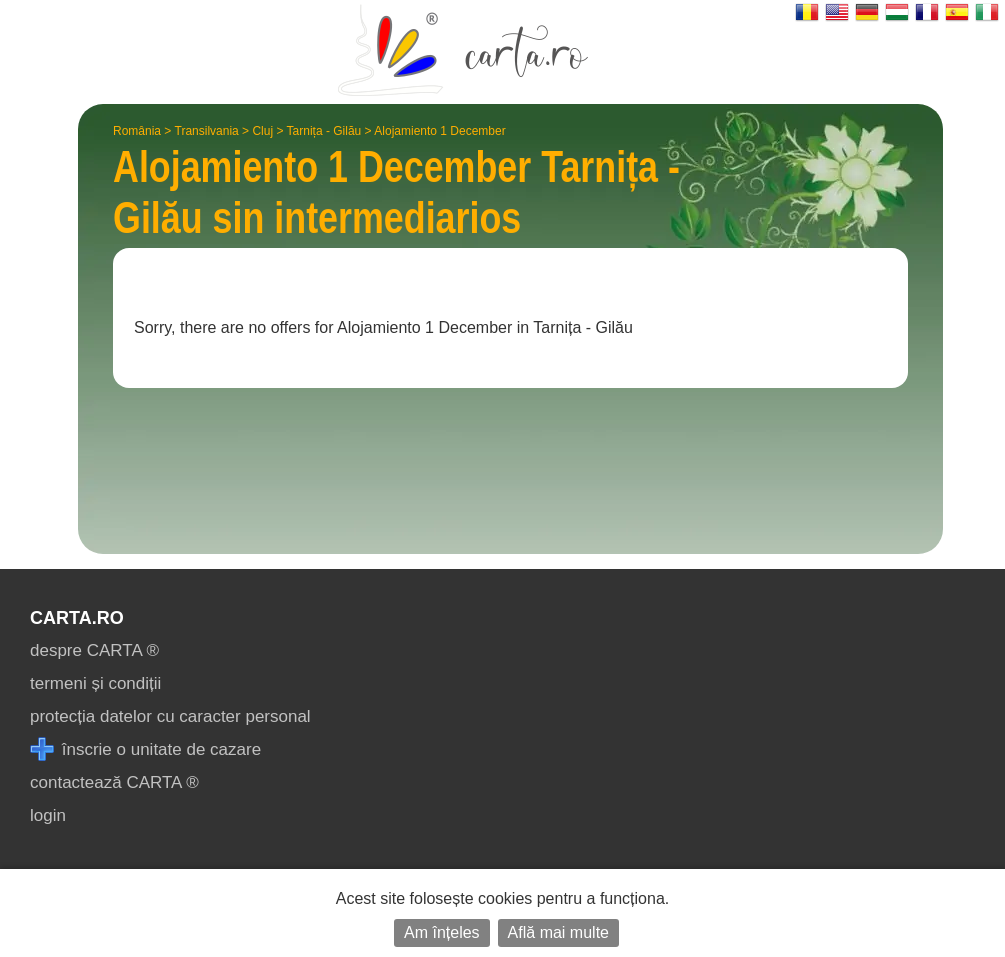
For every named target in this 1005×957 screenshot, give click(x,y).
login (48, 815)
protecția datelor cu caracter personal (170, 716)
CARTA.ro (77, 618)
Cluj (262, 131)
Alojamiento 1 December (439, 131)
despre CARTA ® (94, 650)
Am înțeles (442, 932)
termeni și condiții (95, 683)
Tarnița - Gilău (324, 131)
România (137, 131)
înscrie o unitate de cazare (145, 749)
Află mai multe (558, 932)
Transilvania (207, 131)
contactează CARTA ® (114, 782)
